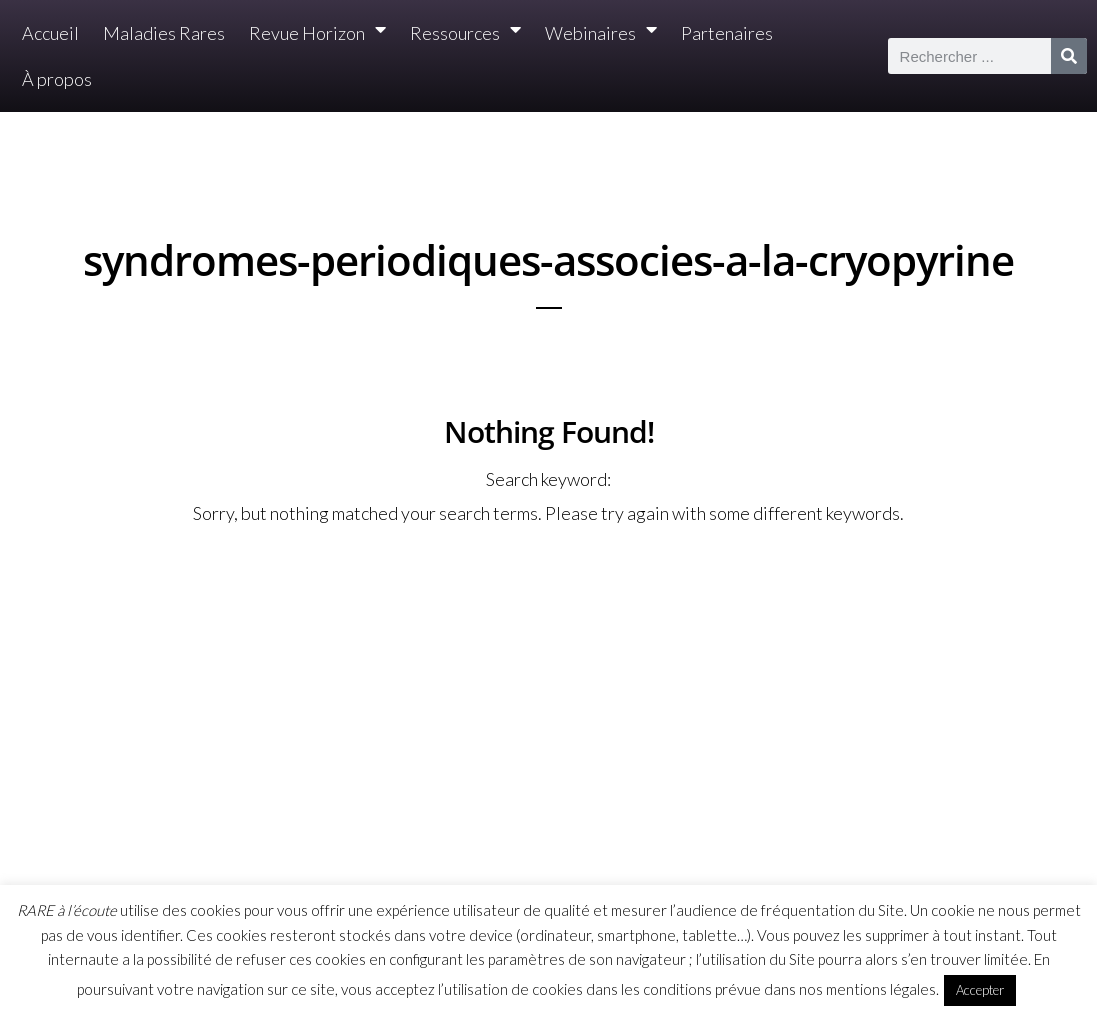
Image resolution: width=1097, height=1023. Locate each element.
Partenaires (727, 33)
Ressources (465, 33)
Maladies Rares (164, 33)
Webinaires (601, 33)
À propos (57, 79)
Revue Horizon (317, 33)
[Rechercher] (1069, 56)
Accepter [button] (980, 990)
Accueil (50, 33)
